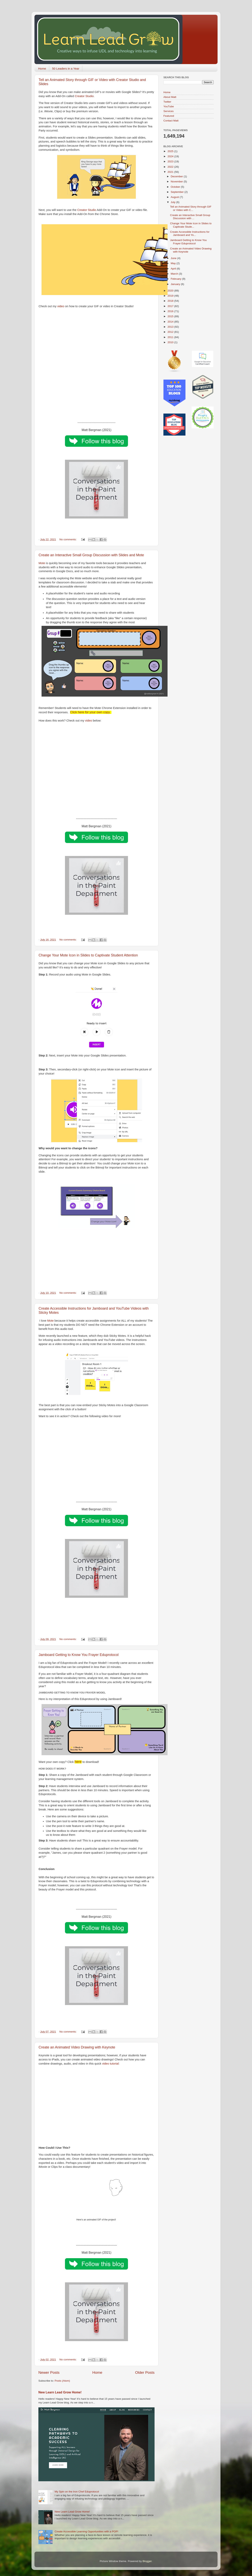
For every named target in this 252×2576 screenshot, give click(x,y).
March (175, 273)
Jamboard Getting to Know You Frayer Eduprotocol (79, 1655)
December (177, 176)
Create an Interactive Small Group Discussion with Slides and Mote (91, 555)
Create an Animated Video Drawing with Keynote (77, 2047)
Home (42, 68)
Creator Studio (84, 96)
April (174, 268)
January (176, 284)
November (177, 181)
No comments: (68, 539)
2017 (171, 306)
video (60, 306)
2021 (171, 171)
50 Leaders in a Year (65, 68)
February (176, 278)
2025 (171, 151)
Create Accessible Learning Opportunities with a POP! (86, 2531)
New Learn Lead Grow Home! (60, 2392)
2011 (171, 337)
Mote (42, 563)
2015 (171, 316)
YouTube (168, 106)
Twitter (167, 101)
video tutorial (110, 2063)
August (175, 197)
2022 (171, 166)
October (176, 186)
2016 (171, 311)
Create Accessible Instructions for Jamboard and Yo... (189, 233)
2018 (171, 300)
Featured (168, 115)
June (174, 258)
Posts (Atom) (62, 2380)
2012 (171, 331)
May (173, 263)
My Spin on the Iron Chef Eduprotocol (77, 2491)
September (177, 191)
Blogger (147, 2561)
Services (168, 111)
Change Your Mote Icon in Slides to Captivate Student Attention (88, 955)
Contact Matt (171, 120)
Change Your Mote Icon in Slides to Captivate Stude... (191, 225)
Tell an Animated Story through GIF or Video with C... (190, 208)
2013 (171, 326)
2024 (171, 156)
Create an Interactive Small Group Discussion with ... (190, 217)
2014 (171, 321)
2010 (171, 342)
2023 (171, 161)
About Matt (169, 97)
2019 (171, 295)
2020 (171, 290)
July (173, 202)
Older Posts (145, 2372)
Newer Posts (48, 2372)
